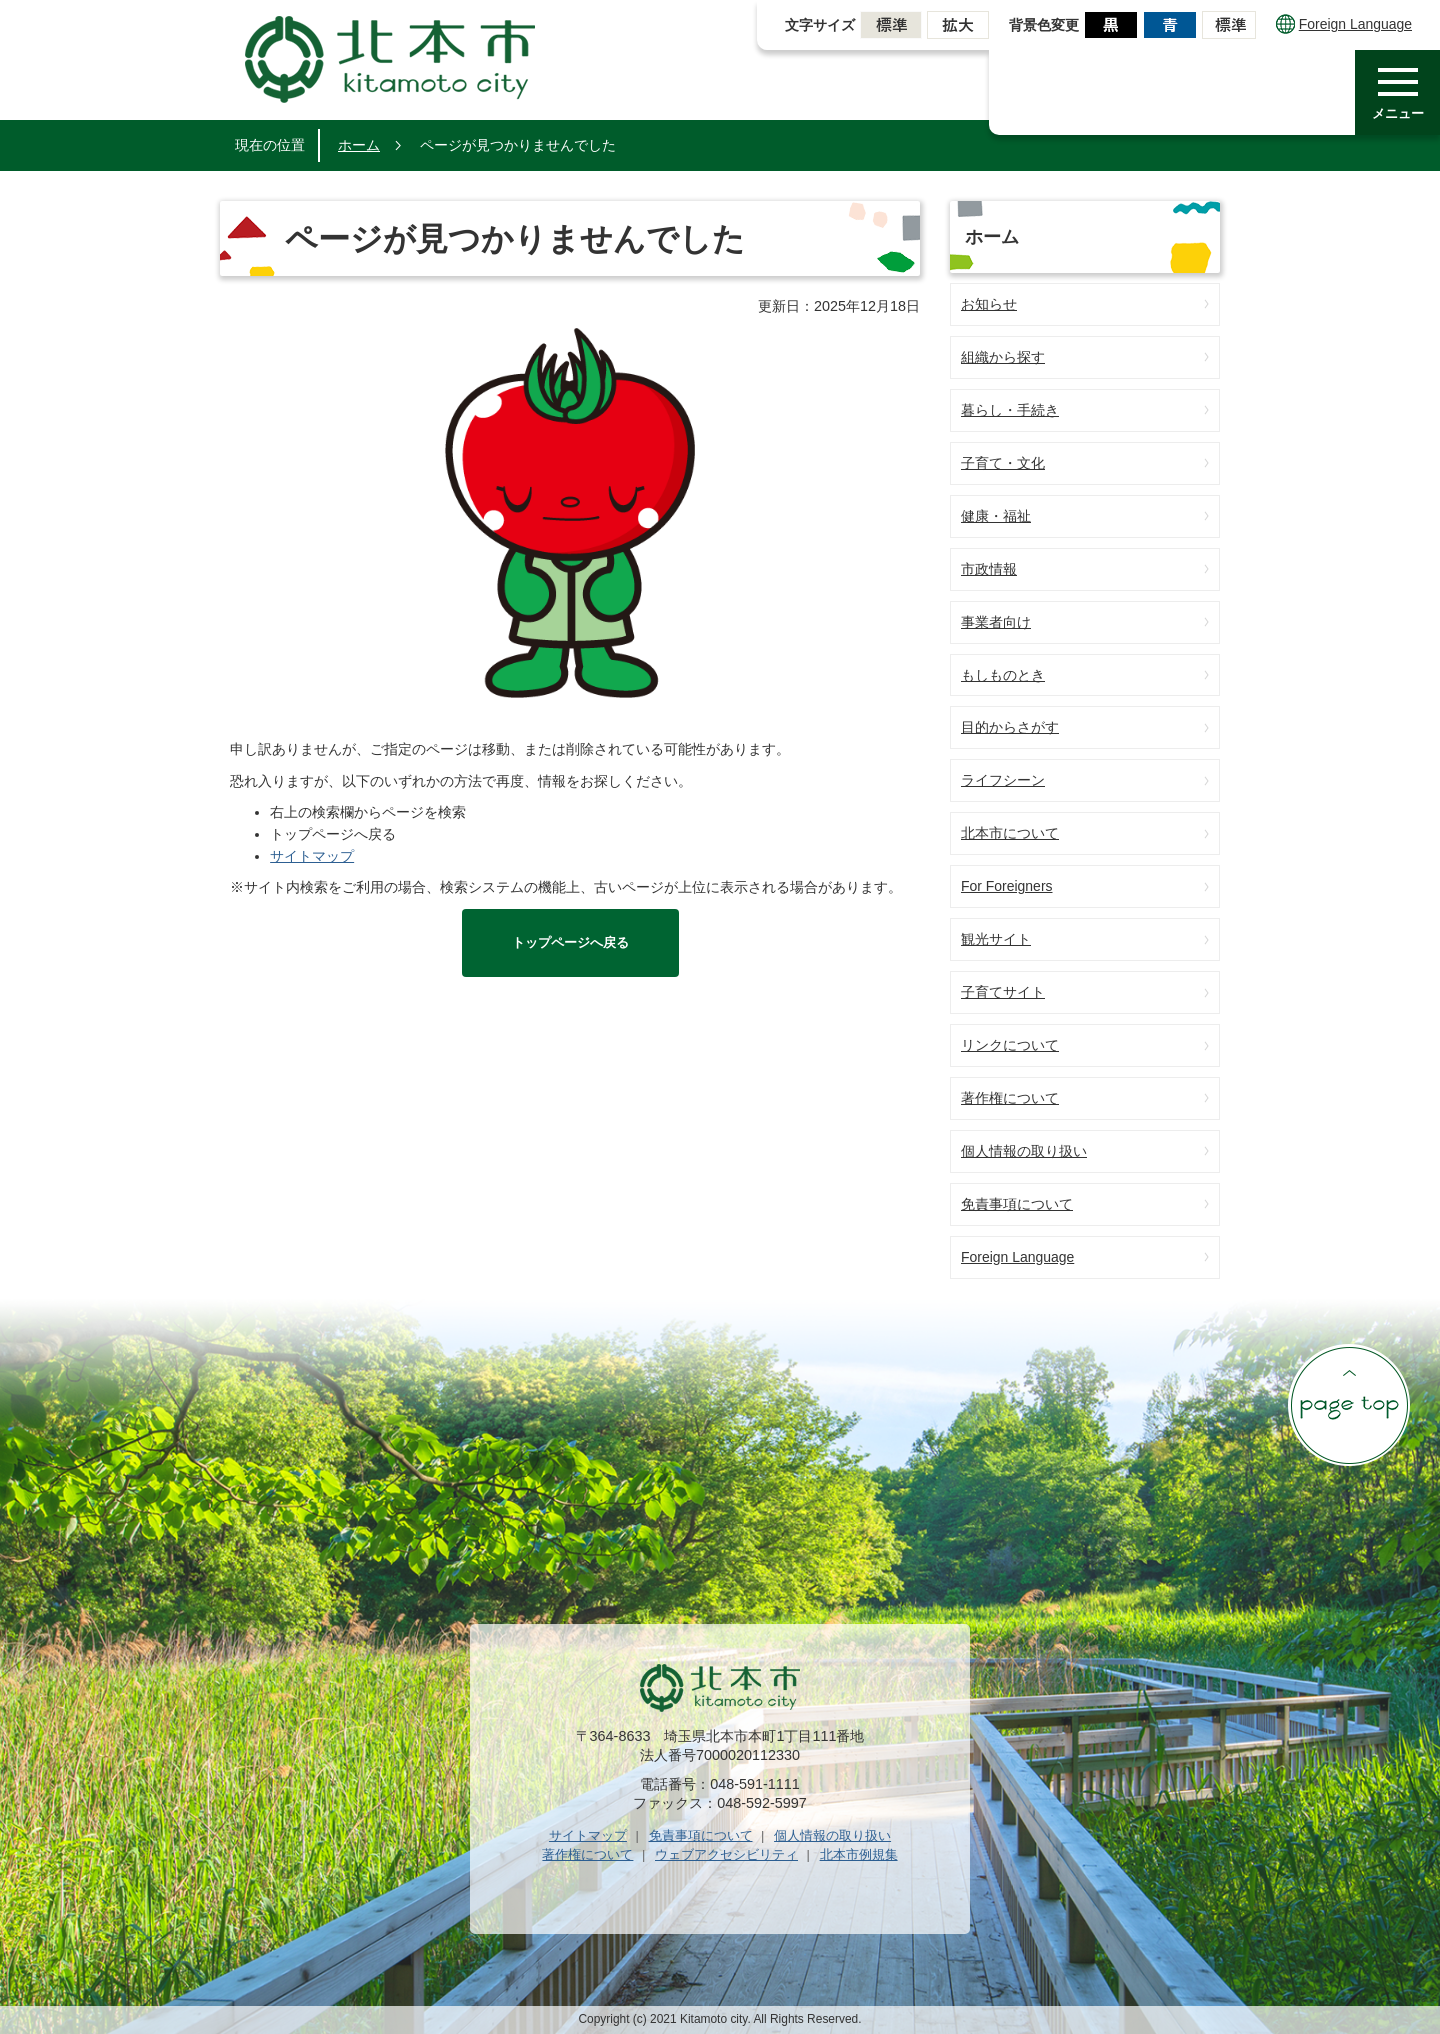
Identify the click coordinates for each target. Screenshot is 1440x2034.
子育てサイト (1003, 992)
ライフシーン (1003, 780)
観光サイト (996, 939)
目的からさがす (1010, 727)
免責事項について (1017, 1204)
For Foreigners (1007, 886)
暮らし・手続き (1010, 410)
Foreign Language (1344, 24)
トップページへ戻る (570, 942)
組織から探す (1003, 357)
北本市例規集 (859, 1854)
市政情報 (989, 569)
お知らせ (989, 304)
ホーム (359, 145)
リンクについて (1010, 1045)
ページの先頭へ (1349, 1405)
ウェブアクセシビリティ (726, 1854)
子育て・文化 (1003, 463)
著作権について (1010, 1098)
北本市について (1010, 833)
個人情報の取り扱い (1024, 1151)
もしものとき (1003, 675)
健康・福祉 (996, 516)
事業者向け (996, 622)
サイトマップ (312, 856)
